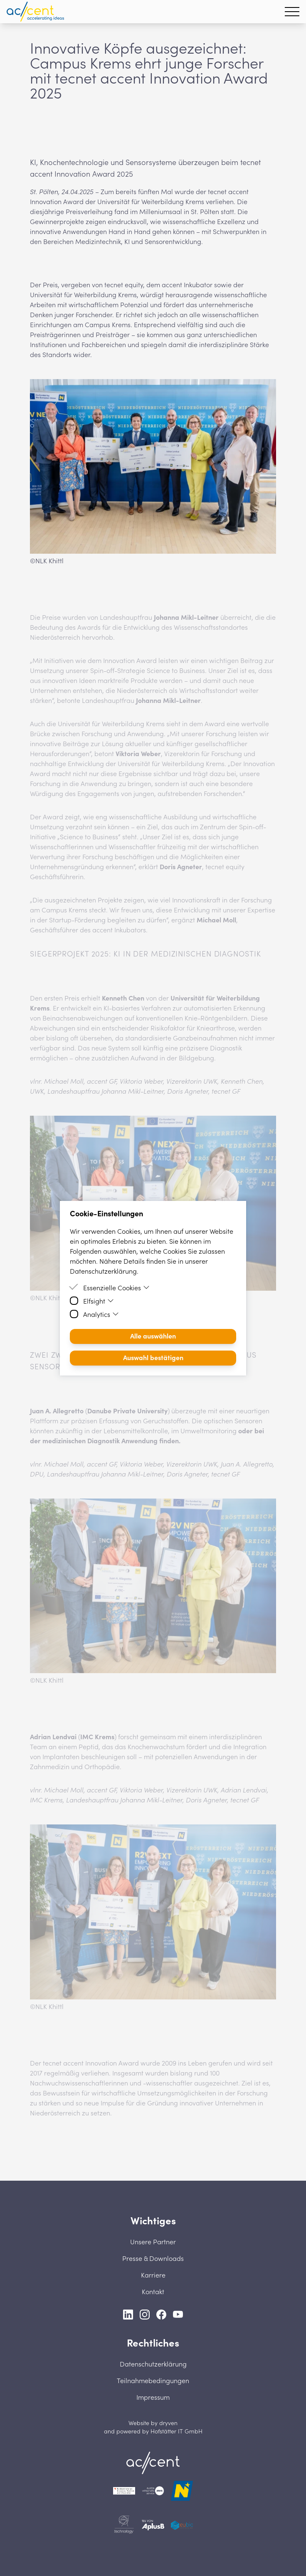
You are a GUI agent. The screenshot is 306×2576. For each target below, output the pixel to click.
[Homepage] (35, 12)
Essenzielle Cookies (116, 1287)
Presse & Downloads (153, 2258)
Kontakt (153, 2291)
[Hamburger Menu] (292, 11)
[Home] (153, 2463)
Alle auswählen (153, 1335)
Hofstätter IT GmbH (176, 2431)
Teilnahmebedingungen (153, 2380)
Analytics (101, 1314)
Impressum (153, 2396)
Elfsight (98, 1300)
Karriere (153, 2274)
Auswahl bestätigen (153, 1357)
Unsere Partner (153, 2241)
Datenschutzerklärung (153, 2363)
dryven (168, 2422)
